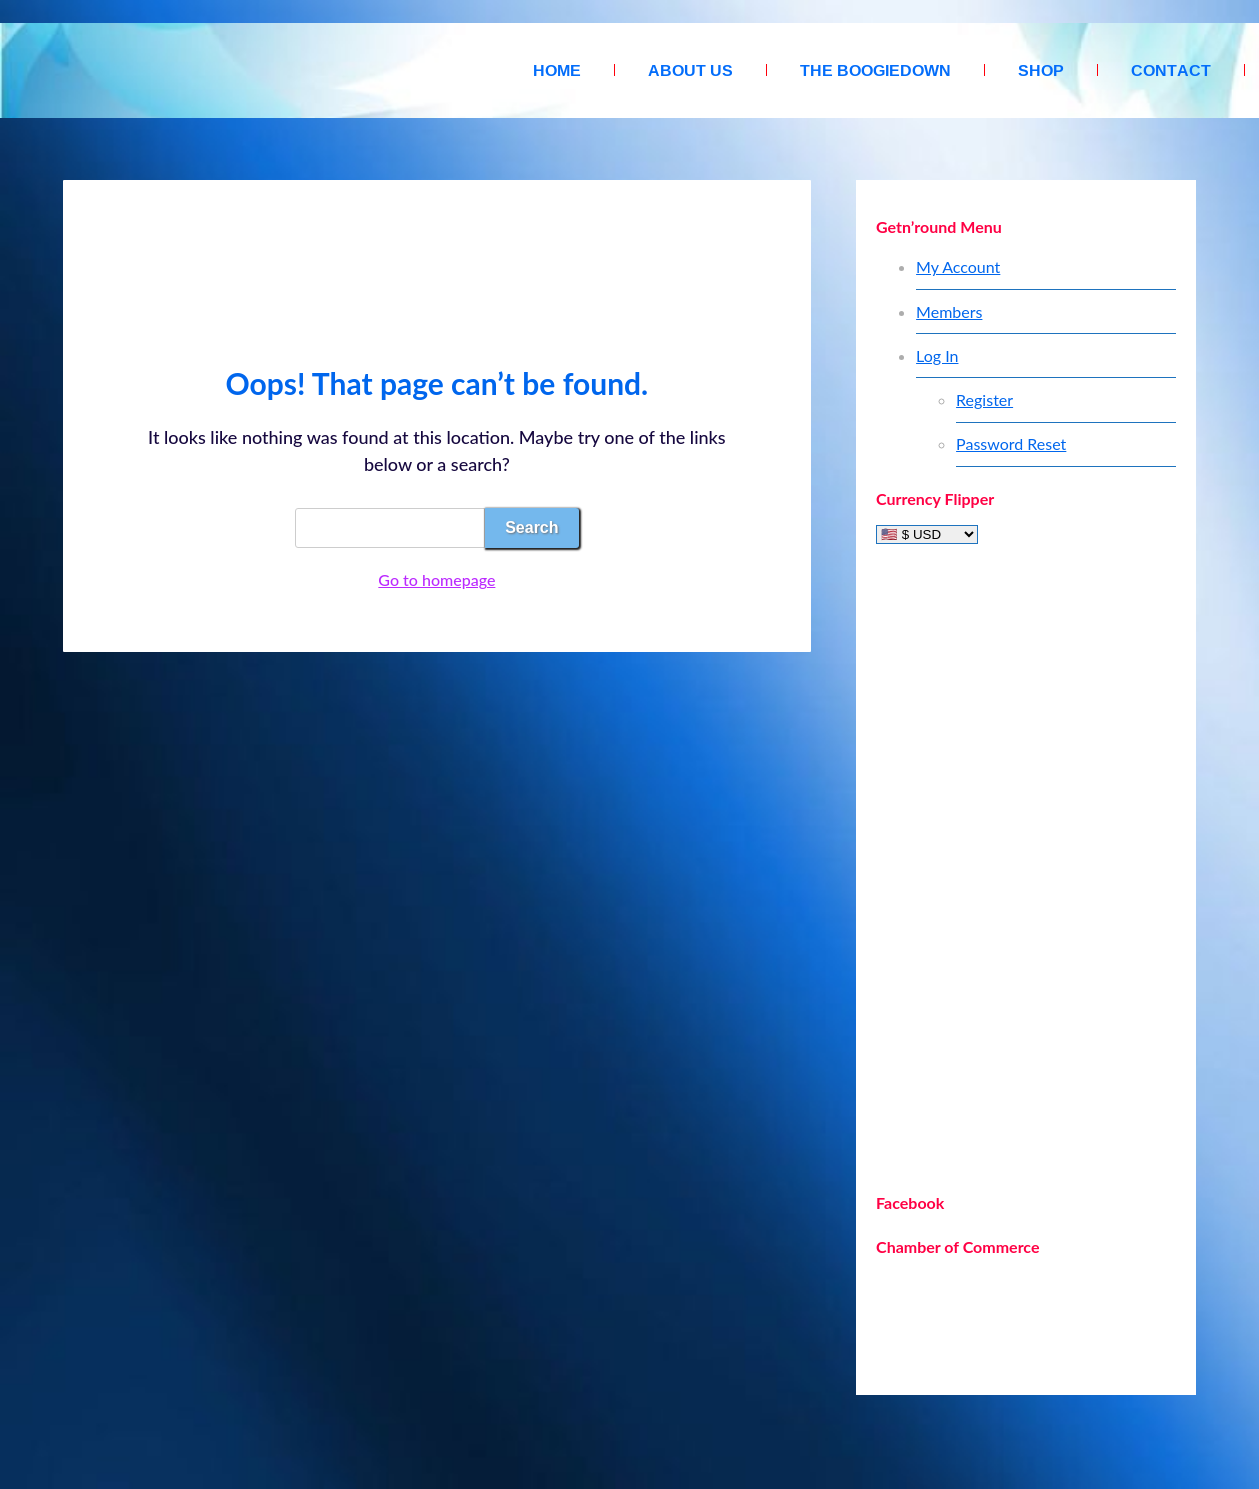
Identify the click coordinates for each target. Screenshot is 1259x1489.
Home (557, 70)
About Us (690, 70)
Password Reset (1011, 443)
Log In (937, 355)
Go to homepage (436, 579)
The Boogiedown (875, 70)
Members (949, 311)
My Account (958, 266)
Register (984, 399)
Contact (1171, 70)
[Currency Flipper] (927, 534)
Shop (1041, 70)
